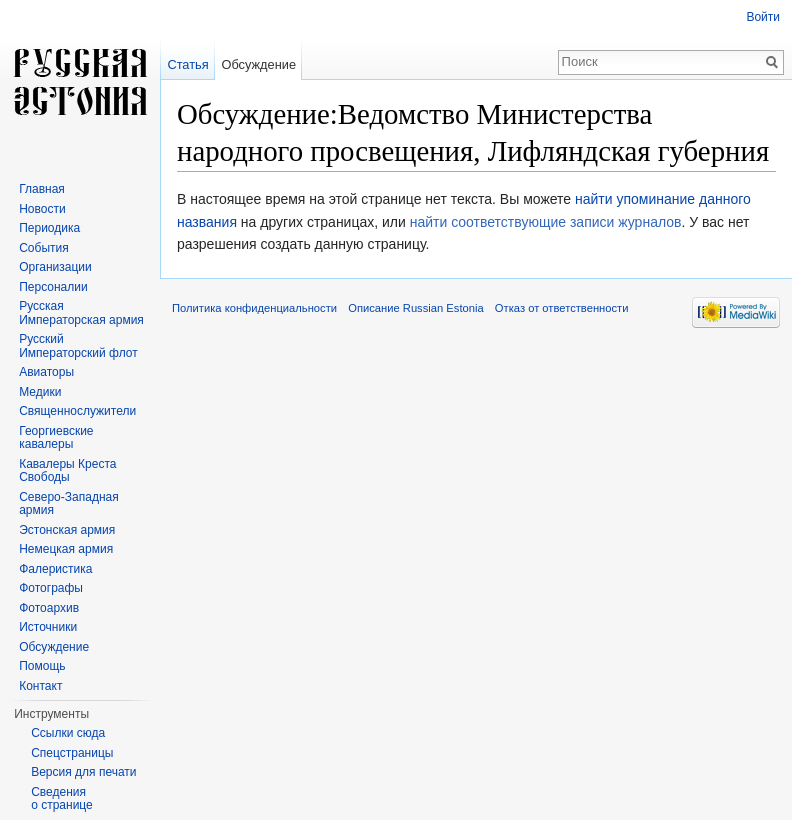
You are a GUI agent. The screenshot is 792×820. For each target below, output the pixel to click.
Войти (763, 17)
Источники (48, 627)
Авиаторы (46, 372)
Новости (42, 209)
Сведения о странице (62, 799)
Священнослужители (77, 411)
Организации (55, 267)
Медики (40, 392)
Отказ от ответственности (562, 308)
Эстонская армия (67, 530)
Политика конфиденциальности (254, 308)
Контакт (40, 686)
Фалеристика (55, 569)
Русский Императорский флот (78, 346)
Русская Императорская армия (81, 313)
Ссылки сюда (68, 733)
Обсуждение (258, 64)
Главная (42, 189)
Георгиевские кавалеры (56, 438)
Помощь (42, 666)
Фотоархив (49, 608)
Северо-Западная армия (69, 504)
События (44, 248)
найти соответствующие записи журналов (546, 222)
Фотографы (51, 588)
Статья (187, 64)
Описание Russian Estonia (415, 308)
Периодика (49, 228)
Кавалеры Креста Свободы (67, 471)
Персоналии (53, 287)
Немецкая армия (66, 549)
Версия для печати (83, 772)
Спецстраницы (72, 753)
